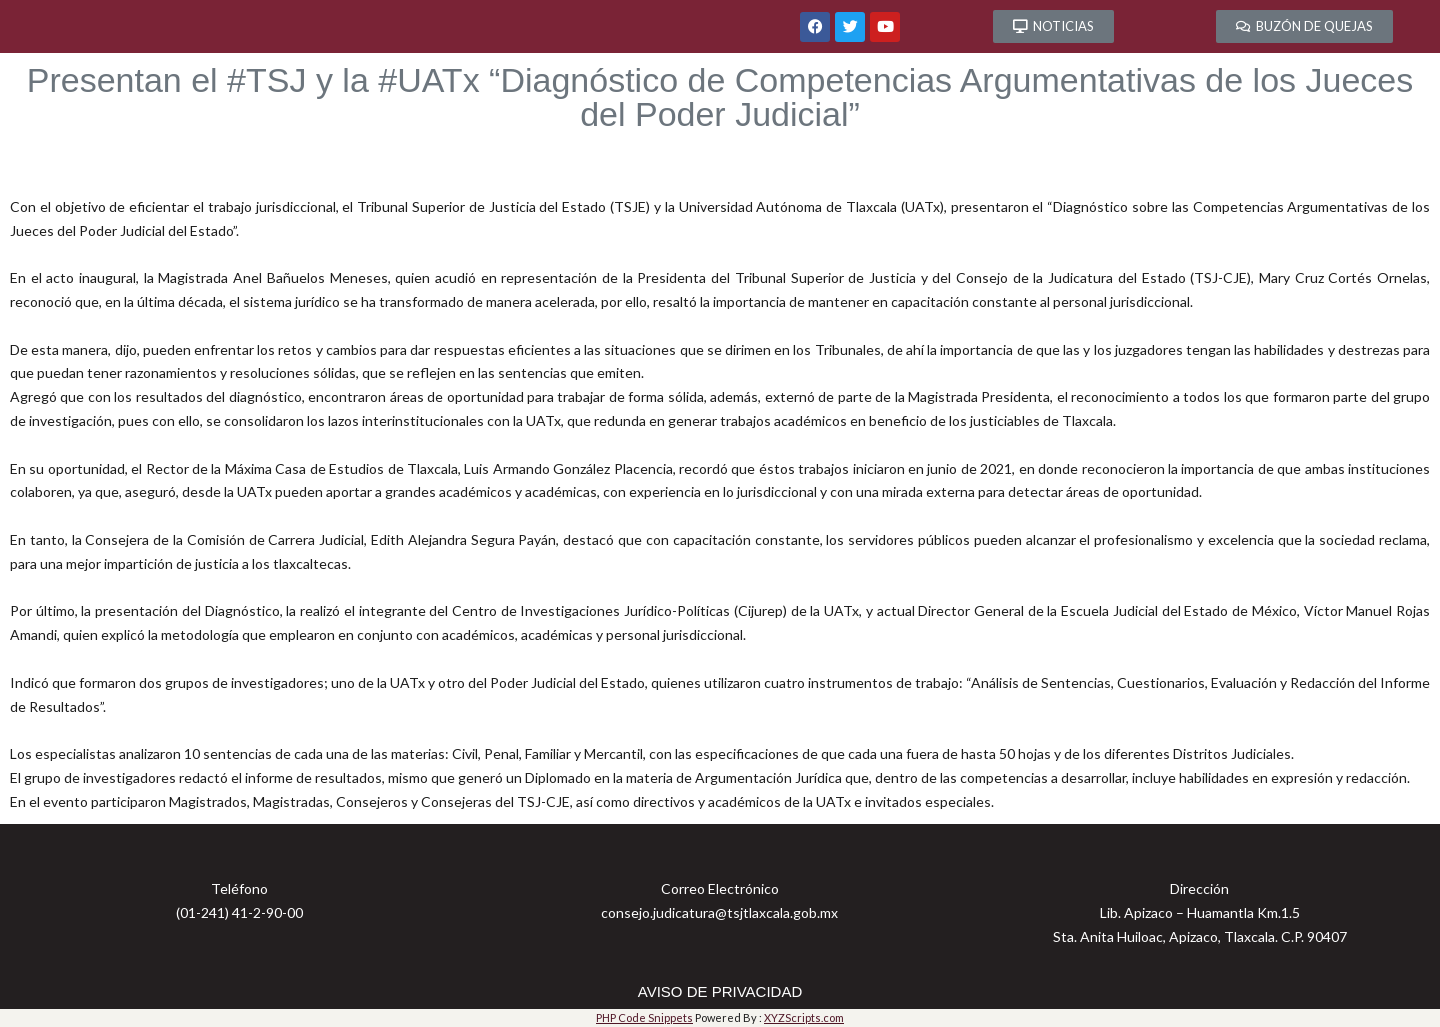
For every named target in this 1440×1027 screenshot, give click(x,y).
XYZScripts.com (804, 1017)
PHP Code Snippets (644, 1017)
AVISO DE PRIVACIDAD (720, 991)
